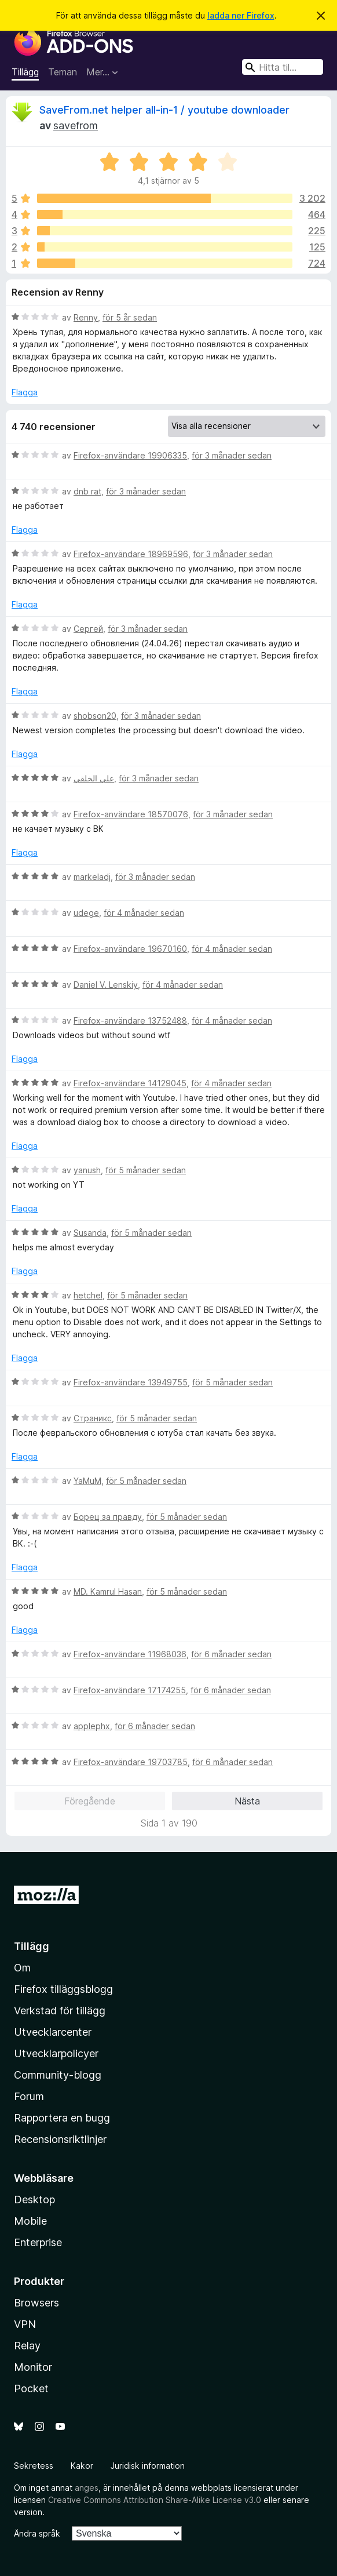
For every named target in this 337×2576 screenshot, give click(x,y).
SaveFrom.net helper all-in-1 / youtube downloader (164, 110)
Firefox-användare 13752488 (130, 1020)
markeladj (92, 877)
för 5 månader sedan (145, 1170)
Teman (62, 72)
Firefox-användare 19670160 (130, 949)
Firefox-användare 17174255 (130, 1690)
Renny (86, 317)
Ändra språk (37, 2533)
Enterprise (38, 2242)
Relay (27, 2345)
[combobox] (282, 67)
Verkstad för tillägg (59, 2010)
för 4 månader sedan (144, 913)
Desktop (34, 2199)
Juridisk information (148, 2466)
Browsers (36, 2303)
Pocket (31, 2388)
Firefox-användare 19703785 (131, 1762)
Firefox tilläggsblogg (63, 1989)
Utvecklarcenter (52, 2032)
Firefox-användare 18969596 (131, 554)
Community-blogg (57, 2075)
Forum (29, 2096)
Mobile (30, 2221)
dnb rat (87, 491)
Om (22, 1968)
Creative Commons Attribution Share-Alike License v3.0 (154, 2500)
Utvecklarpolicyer (56, 2053)
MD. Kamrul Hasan (108, 1591)
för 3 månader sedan (232, 455)
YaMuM (87, 1481)
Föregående (89, 1801)
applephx (92, 1726)
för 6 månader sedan (231, 1654)
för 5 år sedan (129, 317)
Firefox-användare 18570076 (131, 814)
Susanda (90, 1233)
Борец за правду (108, 1517)
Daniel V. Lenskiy (106, 984)
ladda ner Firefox (240, 15)
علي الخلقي (94, 778)
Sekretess (33, 2466)
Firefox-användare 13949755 (131, 1382)
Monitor (33, 2367)
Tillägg (25, 72)
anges (86, 2488)
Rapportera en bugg (62, 2118)
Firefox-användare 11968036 (130, 1654)
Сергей (88, 629)
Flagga (25, 392)
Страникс (93, 1418)
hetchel (88, 1295)
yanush (87, 1170)
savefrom (75, 125)
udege (86, 913)
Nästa (247, 1801)
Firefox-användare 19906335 (130, 455)
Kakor (82, 2466)
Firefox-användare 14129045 (130, 1083)
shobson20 (95, 716)
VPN (25, 2324)
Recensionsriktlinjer (60, 2139)
